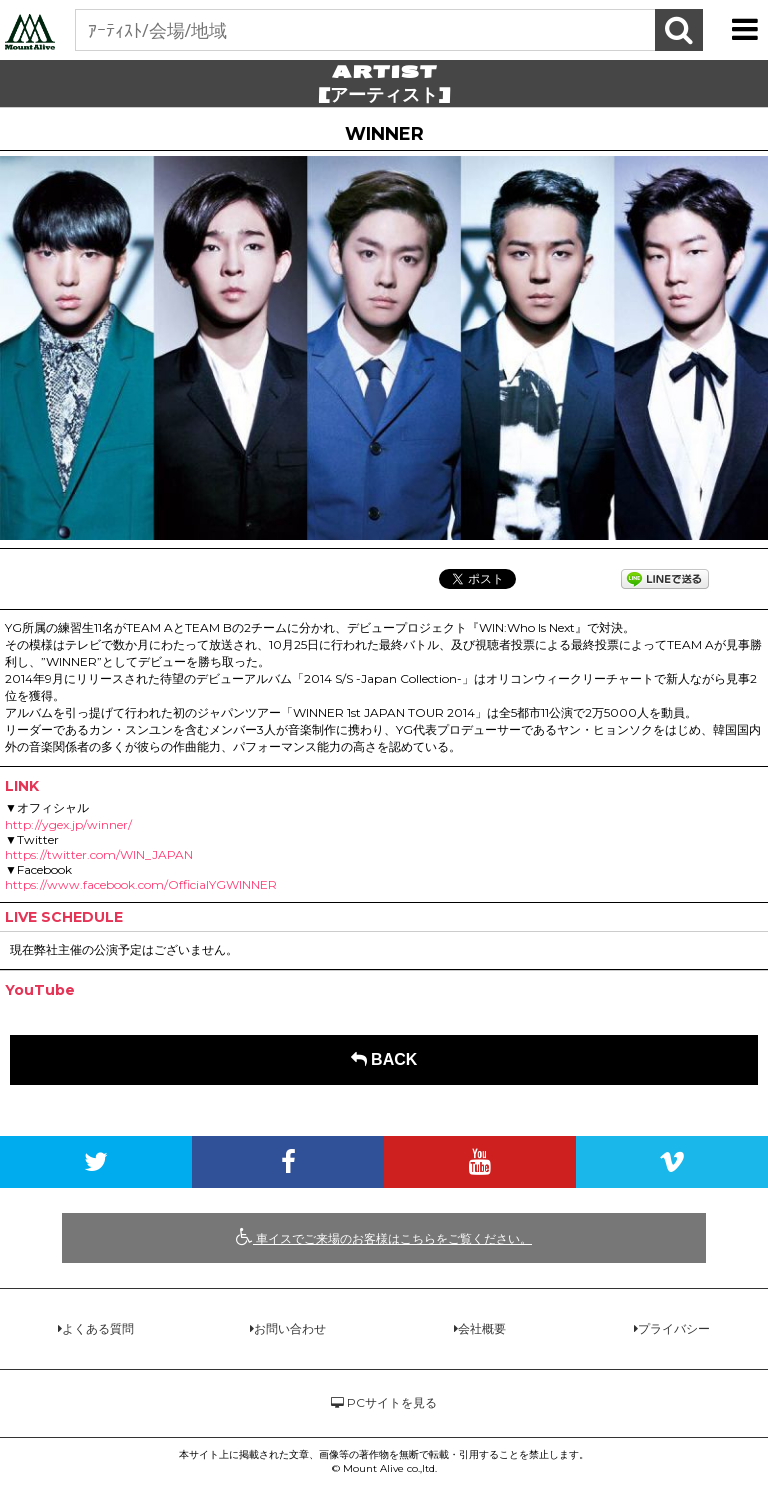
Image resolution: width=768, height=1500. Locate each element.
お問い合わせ (290, 1328)
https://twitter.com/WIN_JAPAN (99, 854)
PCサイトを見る (384, 1402)
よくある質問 (98, 1328)
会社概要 (482, 1328)
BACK (384, 1059)
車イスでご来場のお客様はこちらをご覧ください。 (384, 1237)
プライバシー (674, 1328)
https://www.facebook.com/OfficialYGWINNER (141, 884)
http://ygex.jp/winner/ (68, 824)
